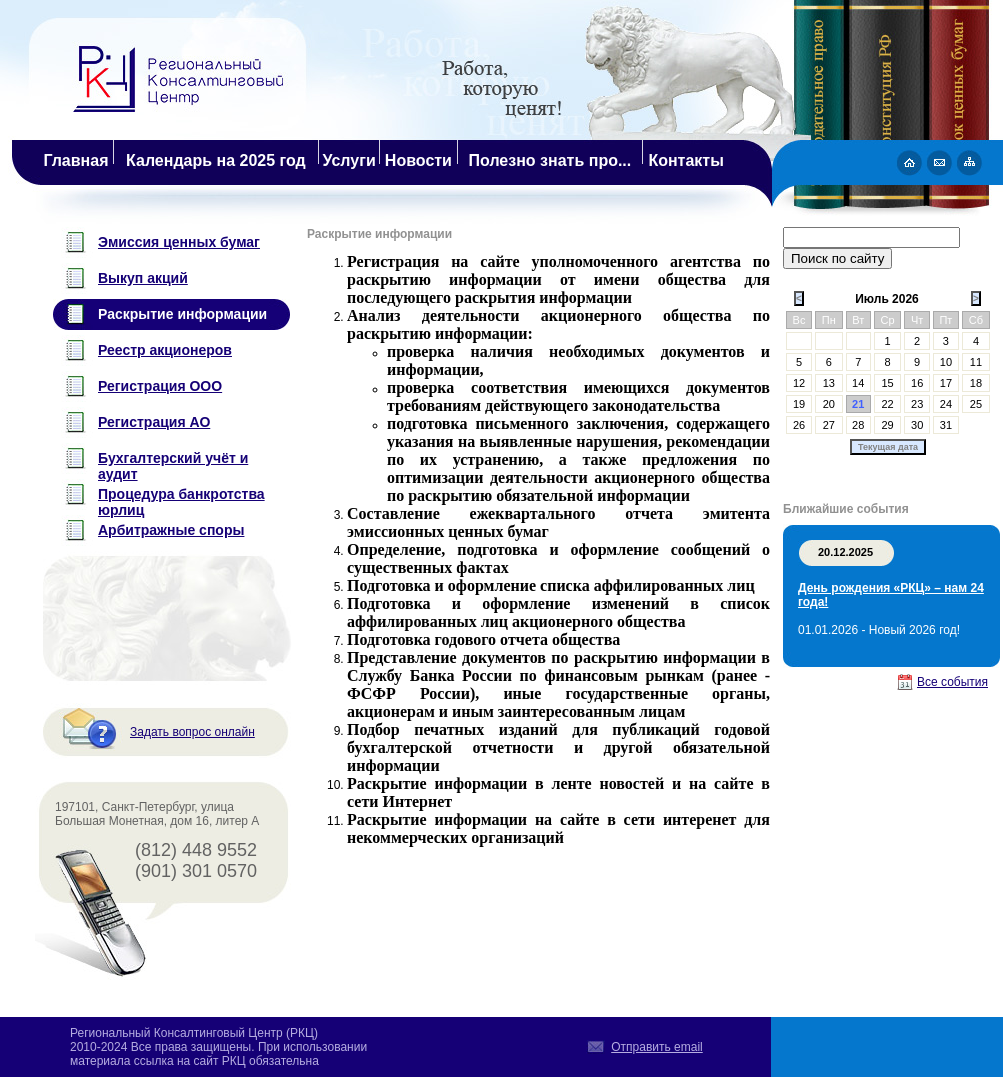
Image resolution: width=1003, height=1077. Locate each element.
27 (829, 425)
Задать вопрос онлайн (192, 732)
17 (946, 383)
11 (976, 362)
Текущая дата (888, 447)
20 (829, 404)
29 (888, 425)
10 (946, 362)
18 (976, 383)
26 (799, 425)
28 (858, 425)
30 (917, 425)
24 (946, 404)
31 (946, 425)
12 (799, 383)
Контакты (685, 160)
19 (799, 404)
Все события (952, 682)
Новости (418, 160)
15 (888, 383)
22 (888, 404)
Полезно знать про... (550, 160)
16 (917, 383)
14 (858, 383)
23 (917, 404)
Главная (75, 160)
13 (829, 383)
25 (976, 404)
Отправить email (657, 1047)
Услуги (349, 160)
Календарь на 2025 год (216, 160)
